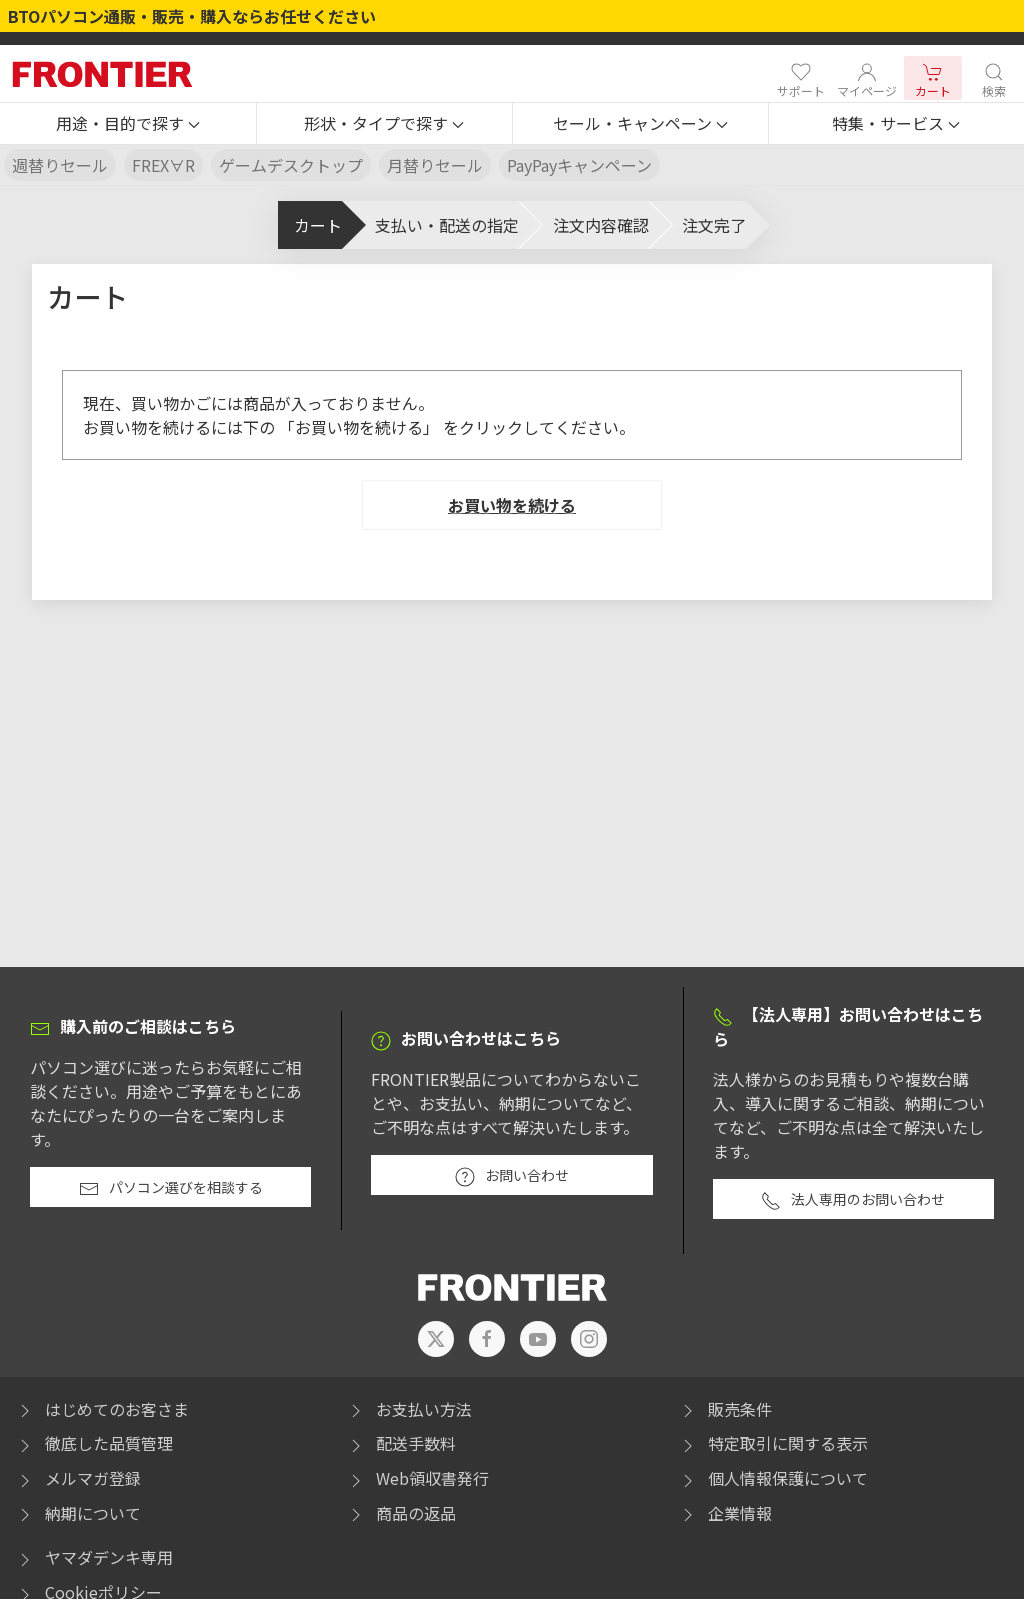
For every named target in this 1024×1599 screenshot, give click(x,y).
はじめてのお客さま (102, 1409)
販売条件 (725, 1409)
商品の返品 (401, 1513)
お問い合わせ (512, 1176)
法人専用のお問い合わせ (853, 1200)
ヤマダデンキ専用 (94, 1557)
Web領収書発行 (417, 1478)
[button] (128, 124)
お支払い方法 (409, 1409)
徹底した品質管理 (94, 1443)
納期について (78, 1513)
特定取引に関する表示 (773, 1443)
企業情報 (725, 1513)
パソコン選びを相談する (171, 1188)
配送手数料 (401, 1443)
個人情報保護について (773, 1478)
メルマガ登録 (78, 1478)
